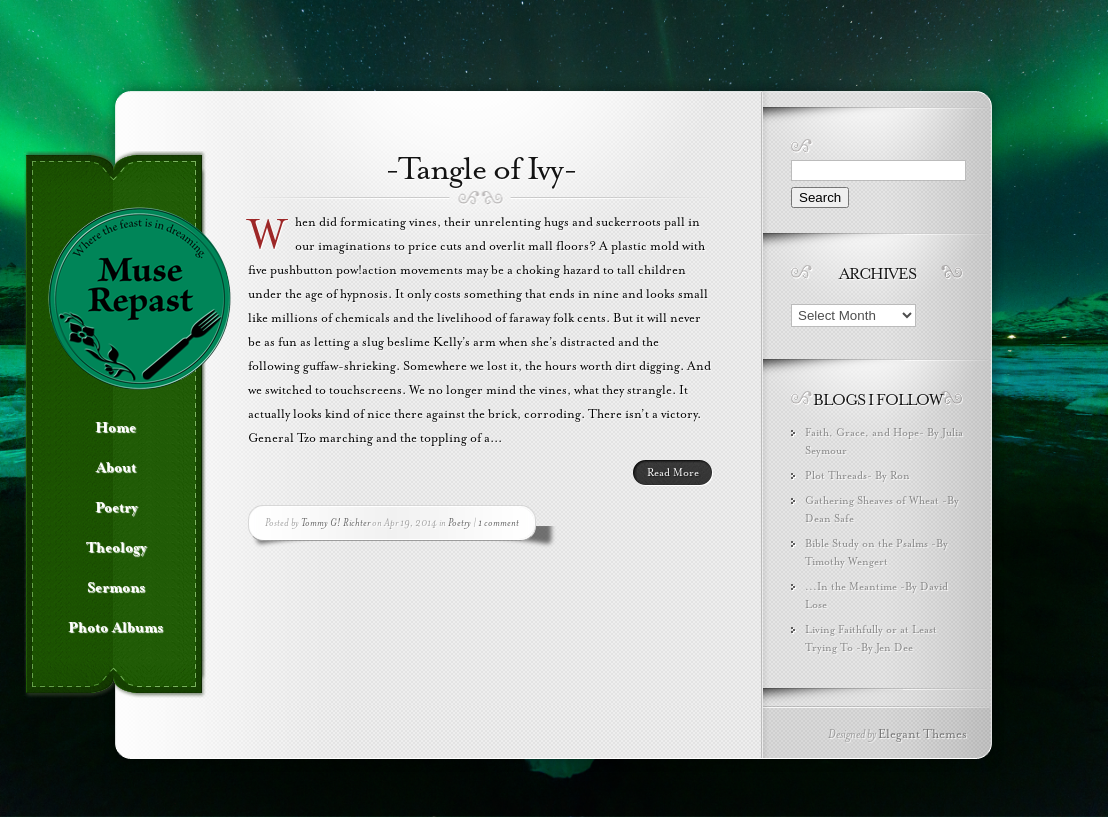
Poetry (459, 522)
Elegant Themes (922, 734)
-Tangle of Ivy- (481, 169)
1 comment (498, 522)
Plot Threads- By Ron (857, 475)
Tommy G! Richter (335, 522)
